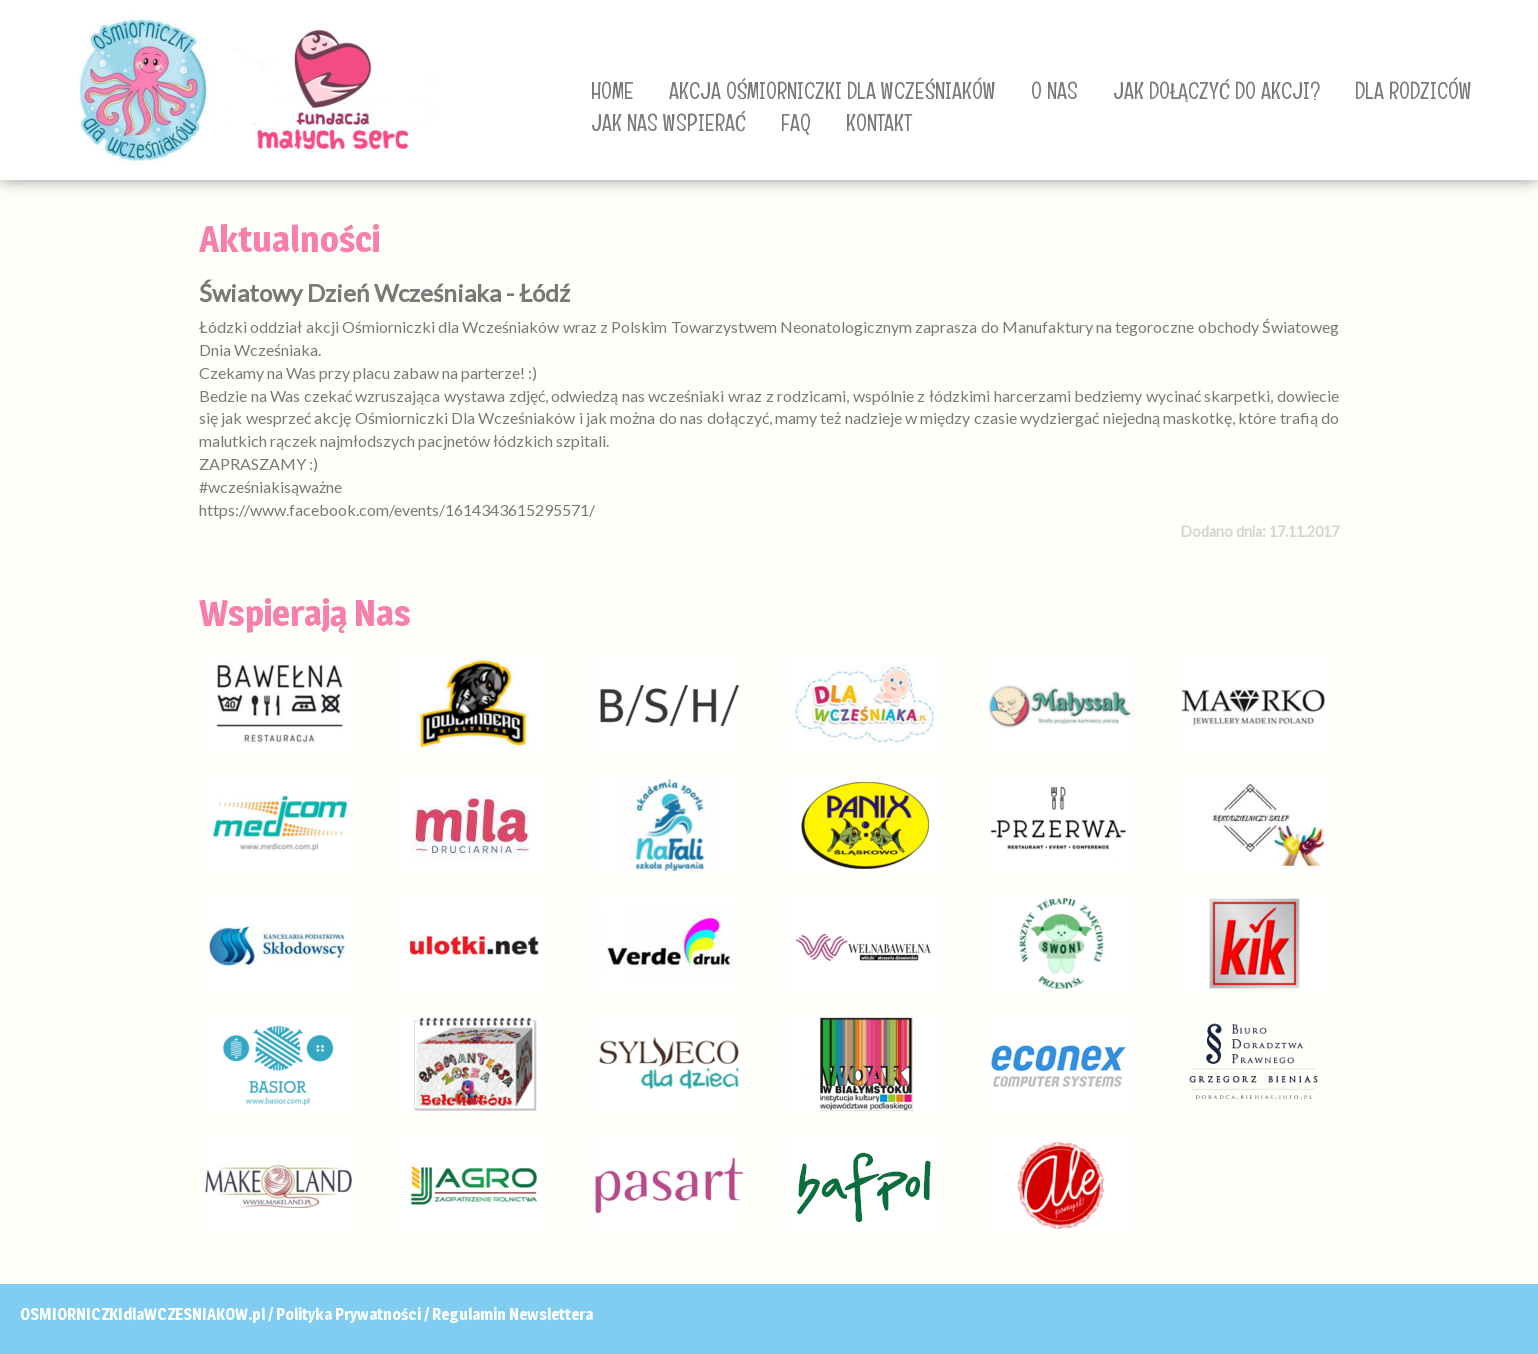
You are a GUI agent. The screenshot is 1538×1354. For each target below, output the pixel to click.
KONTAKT (879, 123)
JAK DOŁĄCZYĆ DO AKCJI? (1216, 91)
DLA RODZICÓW (1413, 91)
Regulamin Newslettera (512, 1314)
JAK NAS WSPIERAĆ (668, 123)
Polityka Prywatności (348, 1314)
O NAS (1054, 91)
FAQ (796, 123)
